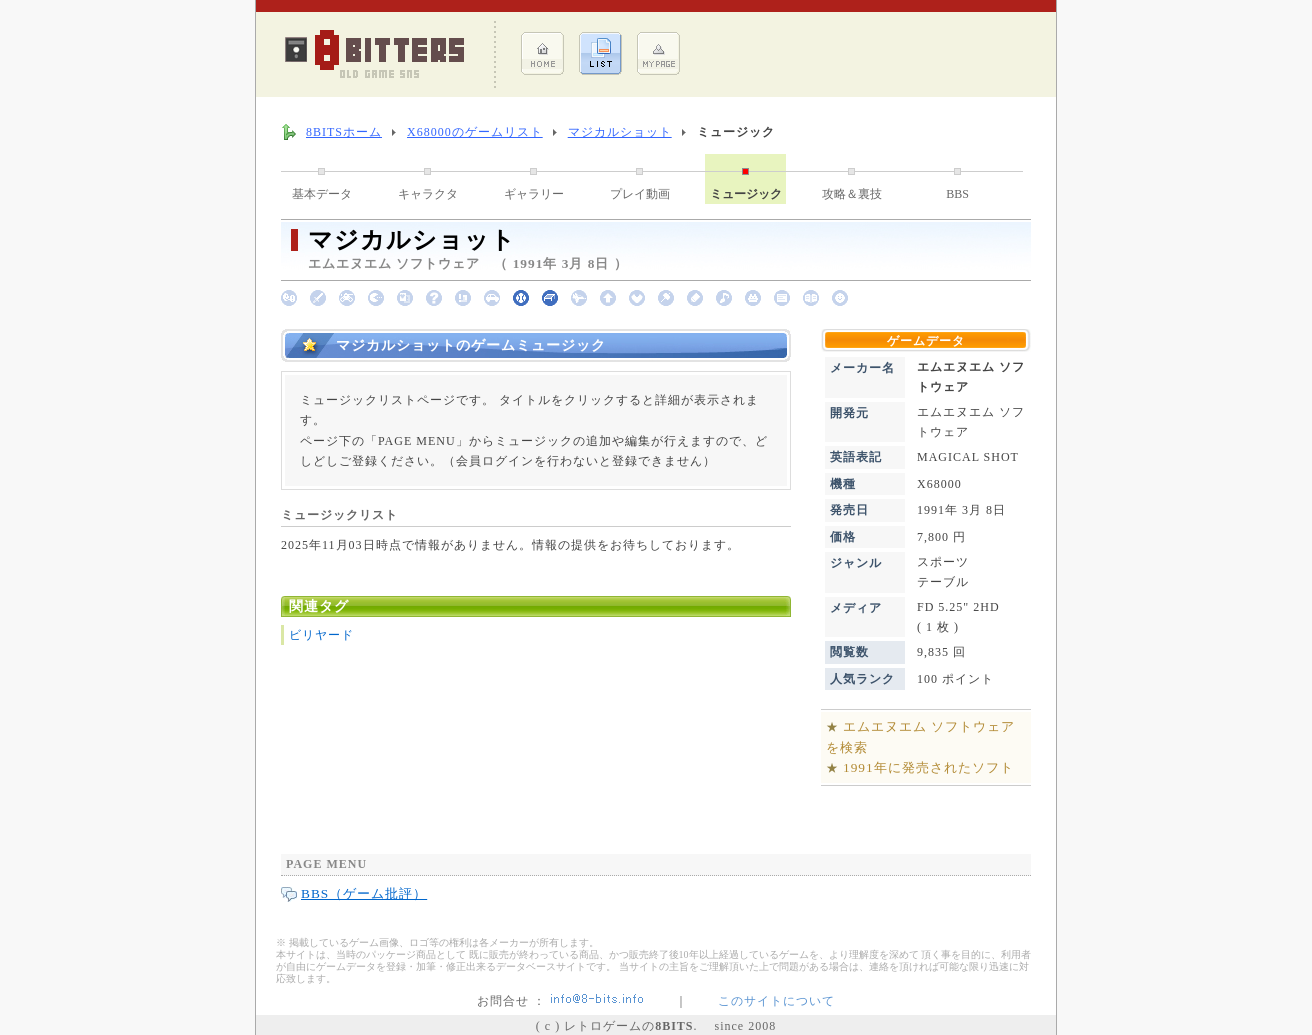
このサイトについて (776, 1001)
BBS (957, 194)
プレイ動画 (640, 194)
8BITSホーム (344, 132)
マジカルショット (620, 132)
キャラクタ (428, 194)
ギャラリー (534, 194)
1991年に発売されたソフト (928, 767)
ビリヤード (321, 635)
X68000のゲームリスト (475, 132)
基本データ (322, 194)
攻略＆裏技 (852, 194)
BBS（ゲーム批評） (364, 893)
